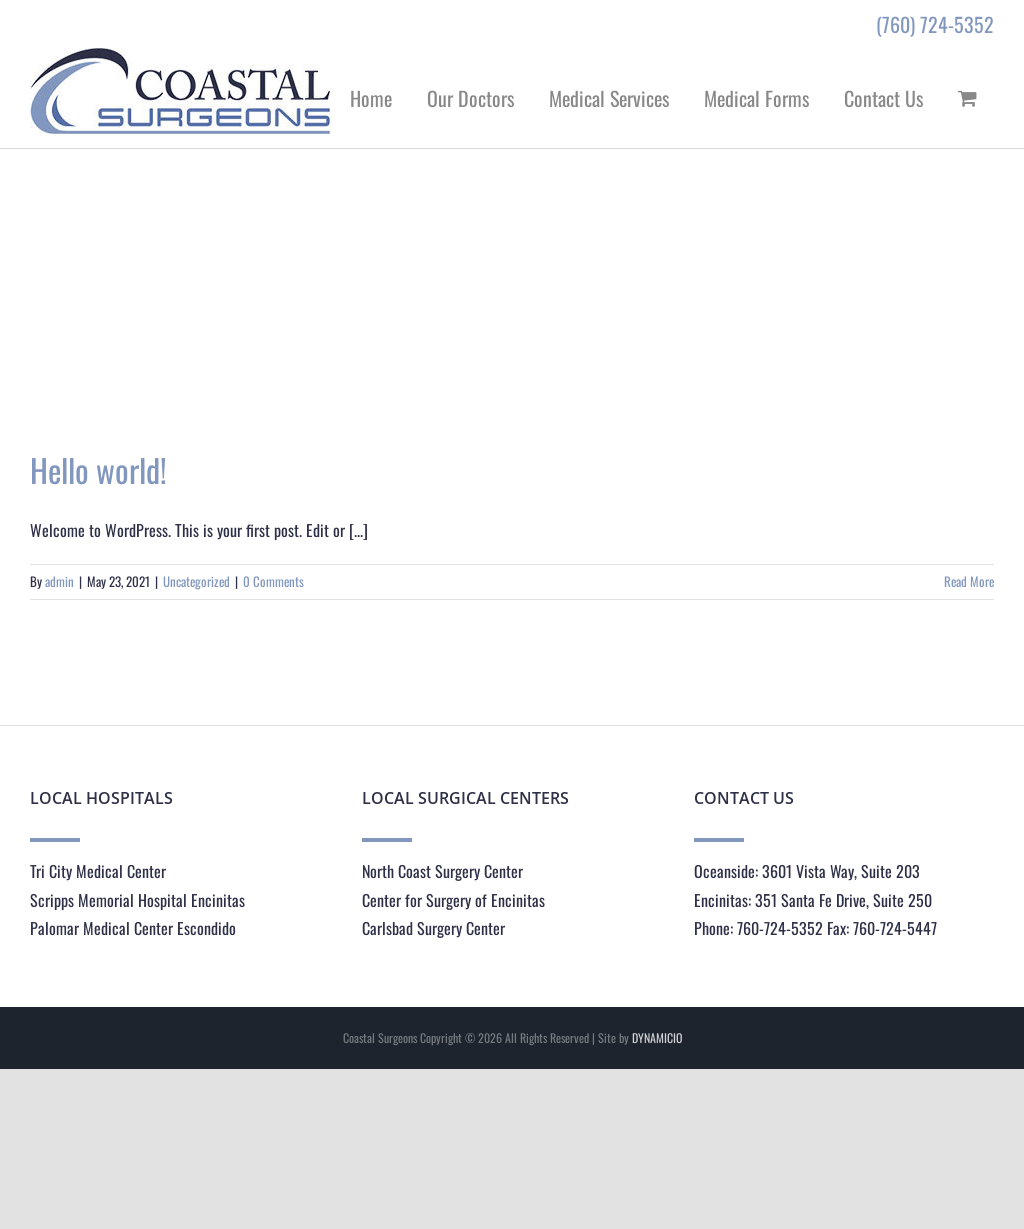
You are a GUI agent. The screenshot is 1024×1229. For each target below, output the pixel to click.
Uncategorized (196, 581)
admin (59, 581)
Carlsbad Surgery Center (433, 928)
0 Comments (273, 581)
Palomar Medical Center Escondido (133, 928)
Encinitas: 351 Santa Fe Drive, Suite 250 (813, 900)
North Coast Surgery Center (442, 871)
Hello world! (98, 469)
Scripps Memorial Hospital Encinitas (137, 900)
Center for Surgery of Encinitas (453, 900)
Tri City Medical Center (98, 871)
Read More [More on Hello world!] (969, 581)
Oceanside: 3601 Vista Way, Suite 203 (807, 871)
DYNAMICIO (657, 1037)
